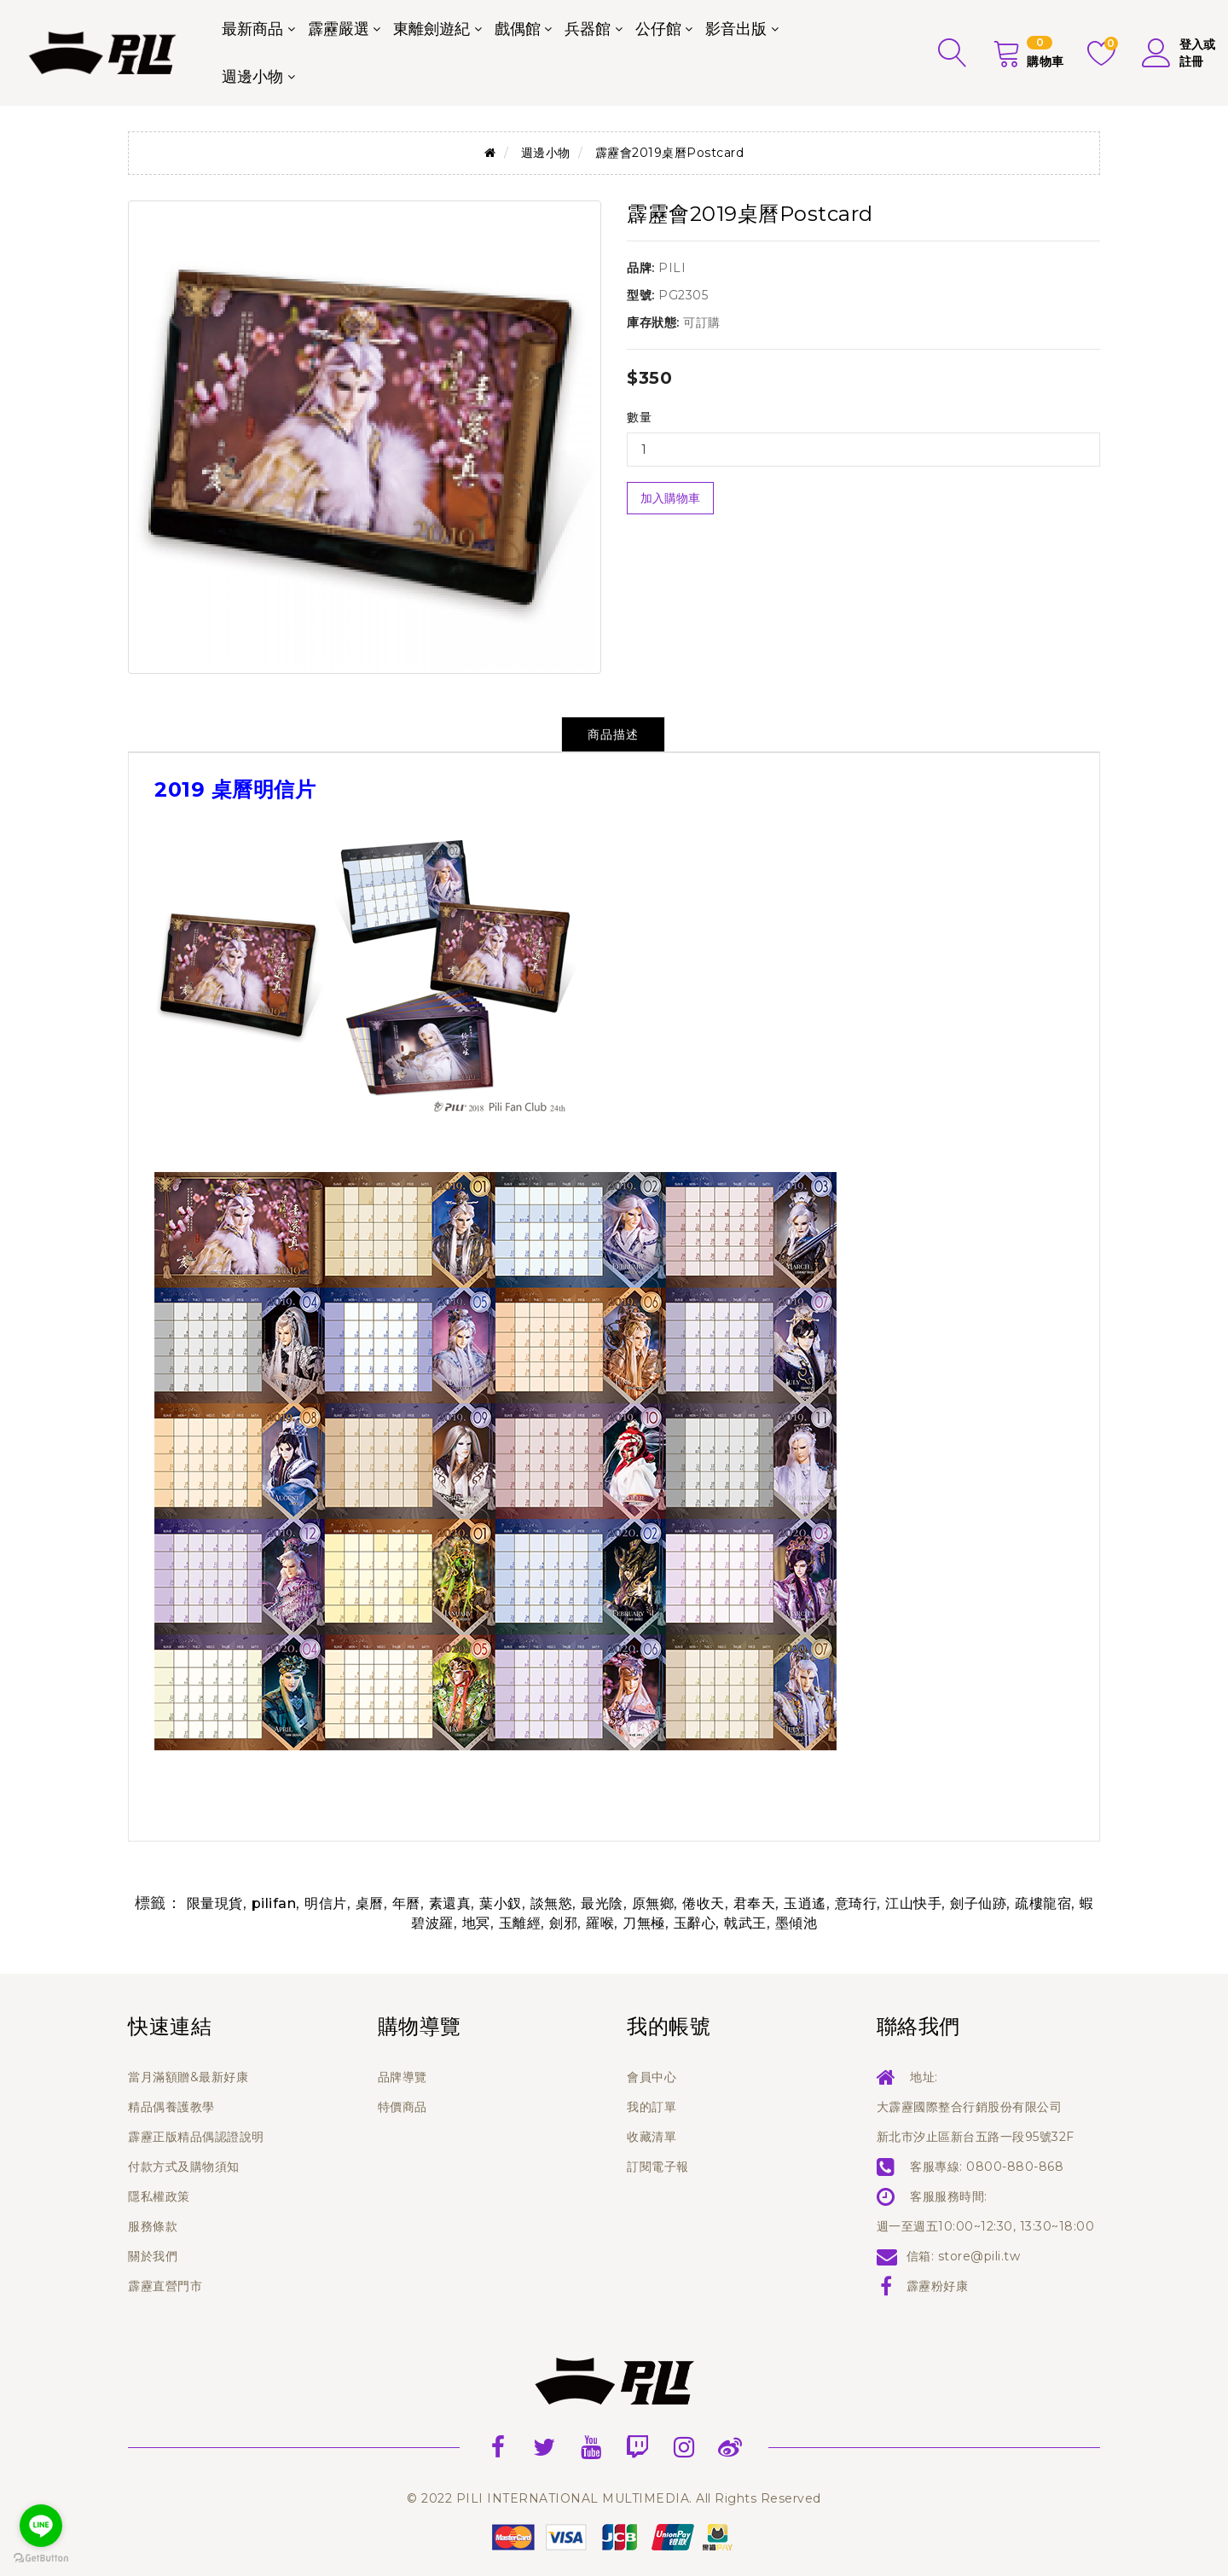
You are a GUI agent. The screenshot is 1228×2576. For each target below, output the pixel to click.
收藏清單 (651, 2136)
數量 (639, 417)
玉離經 (520, 1923)
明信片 (325, 1903)
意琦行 (856, 1903)
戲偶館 (518, 29)
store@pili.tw (979, 2256)
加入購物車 (670, 498)
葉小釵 (500, 1903)
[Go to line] (41, 2525)
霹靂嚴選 (338, 29)
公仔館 (658, 29)
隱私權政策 (159, 2196)
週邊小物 (252, 76)
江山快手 (913, 1903)
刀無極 (644, 1923)
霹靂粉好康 (938, 2286)
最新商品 (252, 29)
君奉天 (754, 1903)
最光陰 (602, 1903)
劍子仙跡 (978, 1903)
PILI (672, 268)
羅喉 (600, 1923)
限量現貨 (215, 1903)
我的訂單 (651, 2107)
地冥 (476, 1923)
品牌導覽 (402, 2077)
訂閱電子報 (658, 2166)
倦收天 (703, 1903)
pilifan (274, 1903)
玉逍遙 (805, 1903)
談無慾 (551, 1903)
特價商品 (402, 2107)
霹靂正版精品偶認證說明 (196, 2136)
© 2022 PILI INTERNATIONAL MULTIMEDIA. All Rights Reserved (614, 2498)
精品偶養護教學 (171, 2107)
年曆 (406, 1903)
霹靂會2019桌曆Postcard (669, 152)
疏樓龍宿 (1043, 1903)
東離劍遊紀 (431, 29)
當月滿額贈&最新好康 (188, 2077)
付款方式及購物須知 (184, 2166)
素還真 (450, 1903)
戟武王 (745, 1923)
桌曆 (370, 1903)
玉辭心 (695, 1923)
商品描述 (613, 734)
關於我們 (152, 2256)
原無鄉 (653, 1903)
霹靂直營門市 (165, 2286)
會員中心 (651, 2077)
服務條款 (152, 2226)
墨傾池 (796, 1923)
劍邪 (563, 1923)
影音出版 (736, 29)
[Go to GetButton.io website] (41, 2558)
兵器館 (588, 29)
